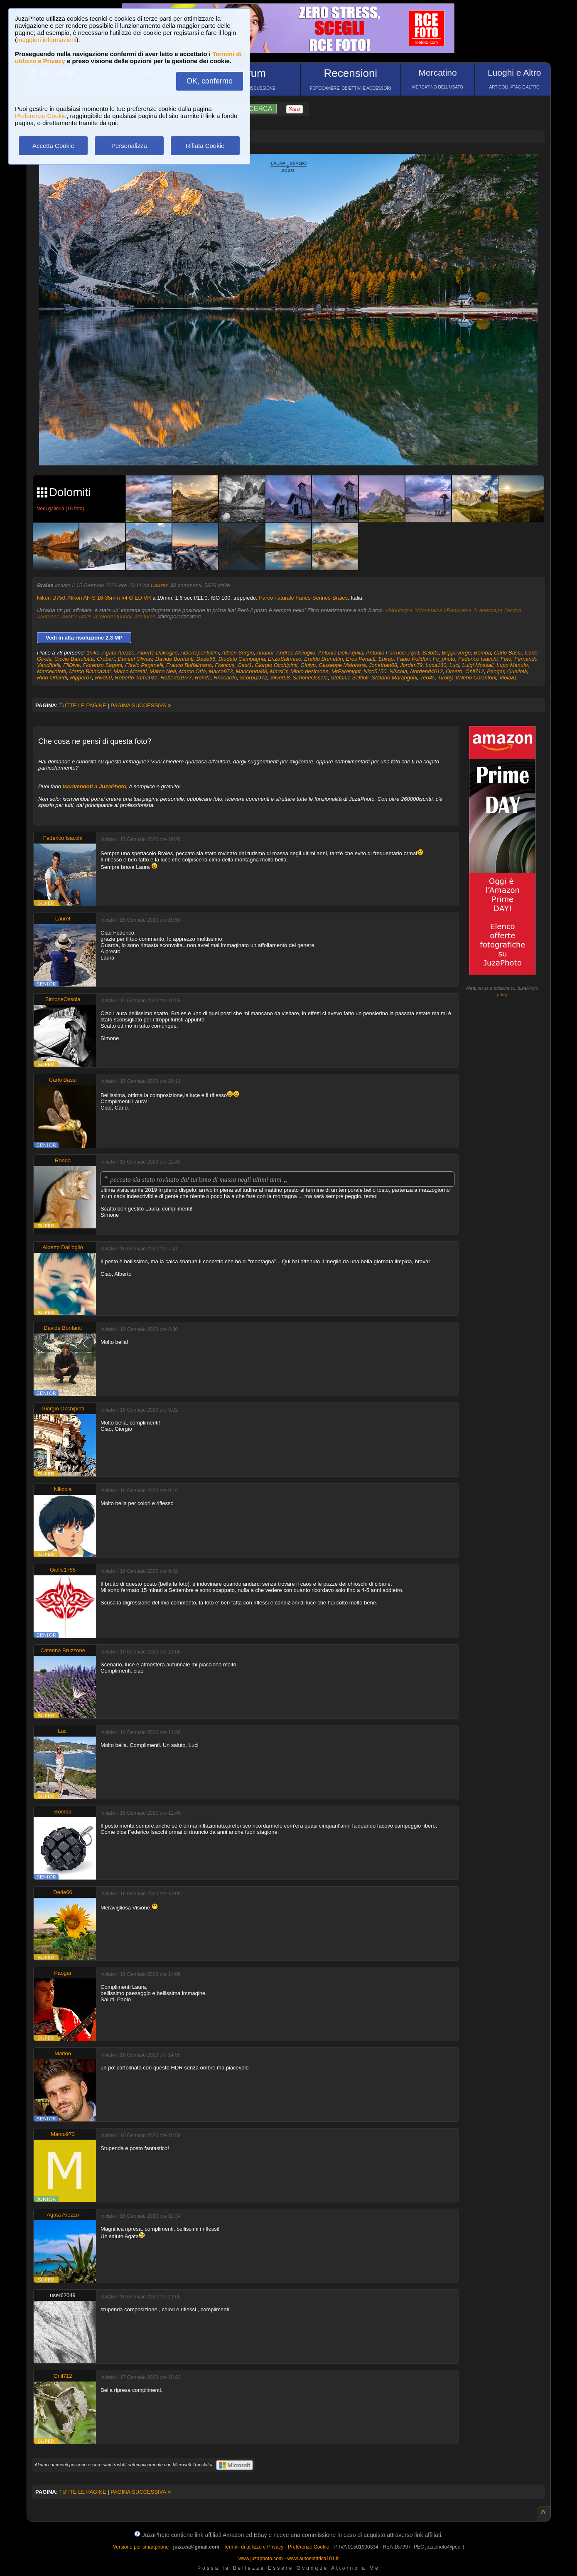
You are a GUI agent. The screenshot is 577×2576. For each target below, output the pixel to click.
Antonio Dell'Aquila (340, 653)
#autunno (48, 616)
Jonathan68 (383, 665)
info (502, 994)
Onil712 (474, 671)
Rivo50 (103, 677)
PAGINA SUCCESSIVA (140, 705)
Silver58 (280, 677)
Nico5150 (374, 671)
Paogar (495, 671)
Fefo (506, 659)
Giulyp (308, 665)
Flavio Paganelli (144, 665)
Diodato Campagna (242, 659)
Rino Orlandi (52, 677)
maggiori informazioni (46, 39)
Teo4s (427, 677)
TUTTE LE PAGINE (82, 705)
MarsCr (278, 671)
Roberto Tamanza (136, 677)
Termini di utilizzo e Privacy (253, 2547)
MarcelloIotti (51, 671)
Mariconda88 (251, 671)
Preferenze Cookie (40, 115)
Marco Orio (192, 671)
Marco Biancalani (89, 671)
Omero (454, 671)
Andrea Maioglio (295, 653)
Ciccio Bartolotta (74, 659)
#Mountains (428, 610)
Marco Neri (163, 671)
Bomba (482, 653)
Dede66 (206, 659)
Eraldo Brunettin (323, 659)
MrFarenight (346, 671)
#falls (85, 616)
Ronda (203, 677)
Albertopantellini (199, 653)
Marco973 (221, 671)
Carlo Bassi (507, 653)
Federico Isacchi (478, 659)
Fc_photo (444, 659)
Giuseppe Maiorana (342, 665)
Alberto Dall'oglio (157, 653)
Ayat (413, 653)
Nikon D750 (51, 598)
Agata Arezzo (118, 653)
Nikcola (398, 671)
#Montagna (398, 610)
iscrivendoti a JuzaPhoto (94, 786)
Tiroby (445, 677)
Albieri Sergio (238, 653)
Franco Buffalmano (189, 665)
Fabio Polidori (413, 659)
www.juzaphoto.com (260, 2558)
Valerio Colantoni (475, 677)
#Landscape (488, 610)
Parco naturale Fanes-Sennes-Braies (303, 598)
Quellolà (517, 671)
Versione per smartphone (141, 2547)
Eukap (386, 659)
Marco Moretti (129, 671)
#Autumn (145, 616)
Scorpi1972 (253, 677)
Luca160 (436, 665)
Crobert (106, 659)
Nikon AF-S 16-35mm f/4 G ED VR (109, 598)
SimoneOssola (310, 677)
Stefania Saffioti (349, 677)
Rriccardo (225, 677)
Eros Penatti (361, 659)
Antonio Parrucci (385, 653)
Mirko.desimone (309, 671)
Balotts (430, 653)
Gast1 (244, 665)
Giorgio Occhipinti (276, 665)
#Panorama (457, 610)
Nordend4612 (426, 671)
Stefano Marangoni (394, 677)
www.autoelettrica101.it (312, 2558)
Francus (224, 665)
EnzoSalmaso (284, 659)
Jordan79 (411, 665)
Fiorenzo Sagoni (102, 665)
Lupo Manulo (512, 665)
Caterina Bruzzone (62, 1650)
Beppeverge (456, 653)
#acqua (513, 610)
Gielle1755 (63, 1570)
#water (69, 616)
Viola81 (508, 677)
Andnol (265, 653)
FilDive (71, 665)
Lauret (159, 585)
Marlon (62, 2053)
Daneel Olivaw (135, 659)
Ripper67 (81, 677)
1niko (92, 653)
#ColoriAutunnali (113, 616)
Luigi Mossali (478, 665)
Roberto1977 (176, 677)
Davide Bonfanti (174, 659)
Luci (454, 665)
